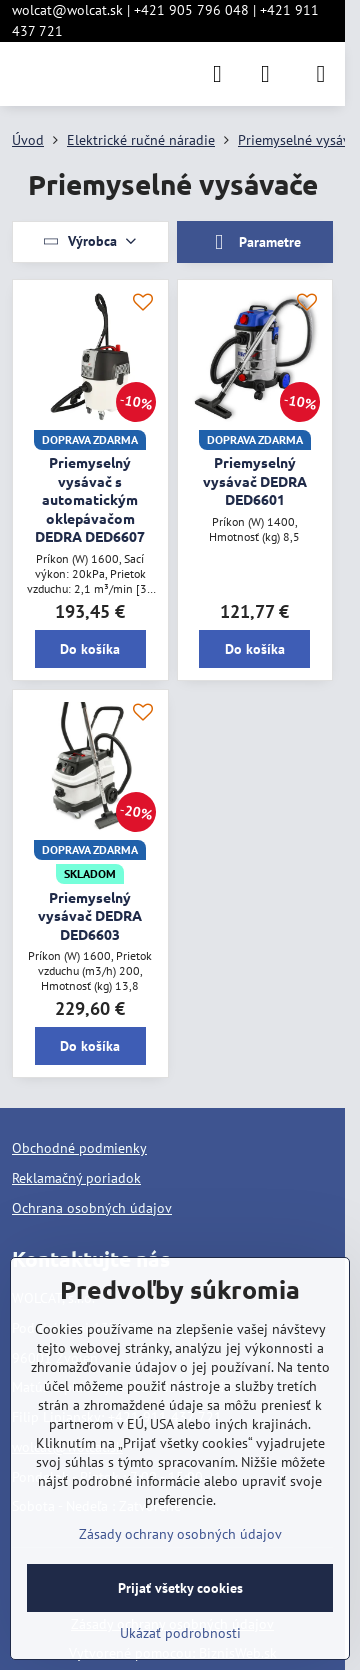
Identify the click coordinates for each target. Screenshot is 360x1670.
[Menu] (321, 74)
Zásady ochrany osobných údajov (180, 1534)
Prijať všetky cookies (180, 1588)
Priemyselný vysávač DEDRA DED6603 (90, 915)
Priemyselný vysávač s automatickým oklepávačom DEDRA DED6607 (90, 499)
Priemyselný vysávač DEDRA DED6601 (255, 480)
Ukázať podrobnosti (180, 1633)
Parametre (255, 242)
